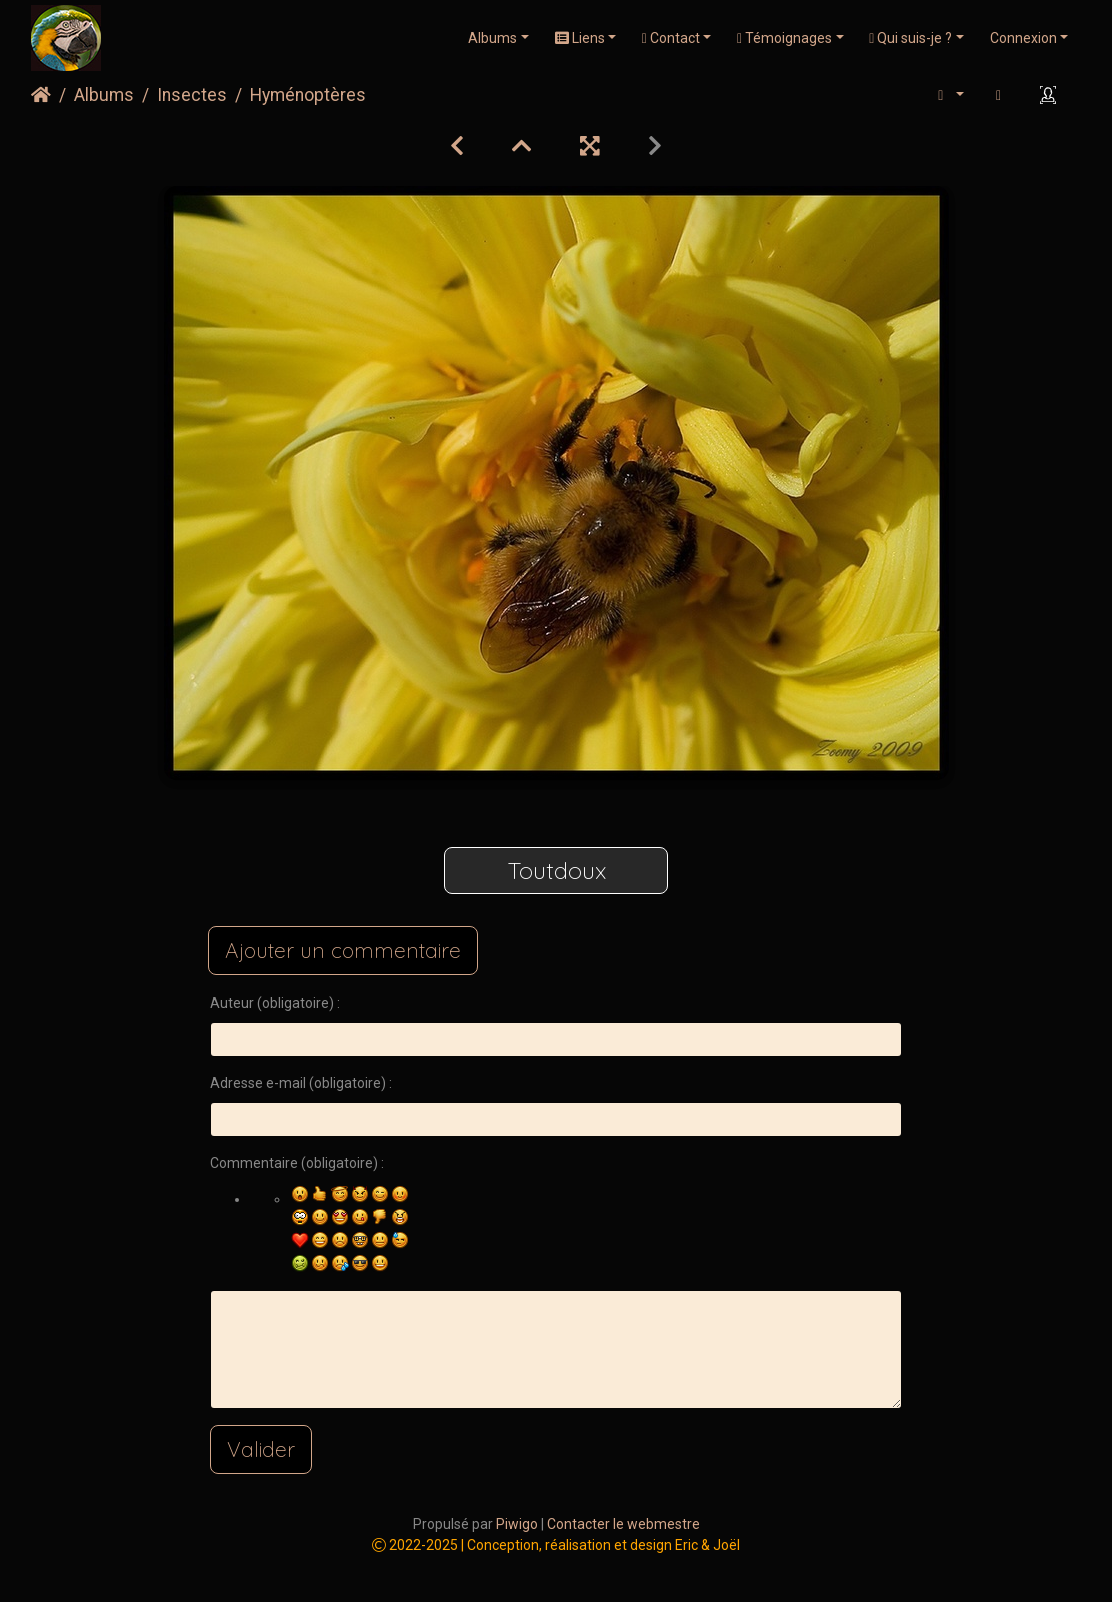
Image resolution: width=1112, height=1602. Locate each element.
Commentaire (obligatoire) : (297, 1163)
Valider (261, 1449)
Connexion (1023, 38)
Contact (671, 38)
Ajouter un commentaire (343, 950)
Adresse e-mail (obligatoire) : (301, 1083)
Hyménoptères (308, 95)
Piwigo (517, 1524)
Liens (580, 38)
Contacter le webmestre (623, 1524)
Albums (492, 38)
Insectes (192, 95)
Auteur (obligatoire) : (275, 1003)
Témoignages (784, 38)
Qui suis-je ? (910, 38)
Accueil (41, 95)
